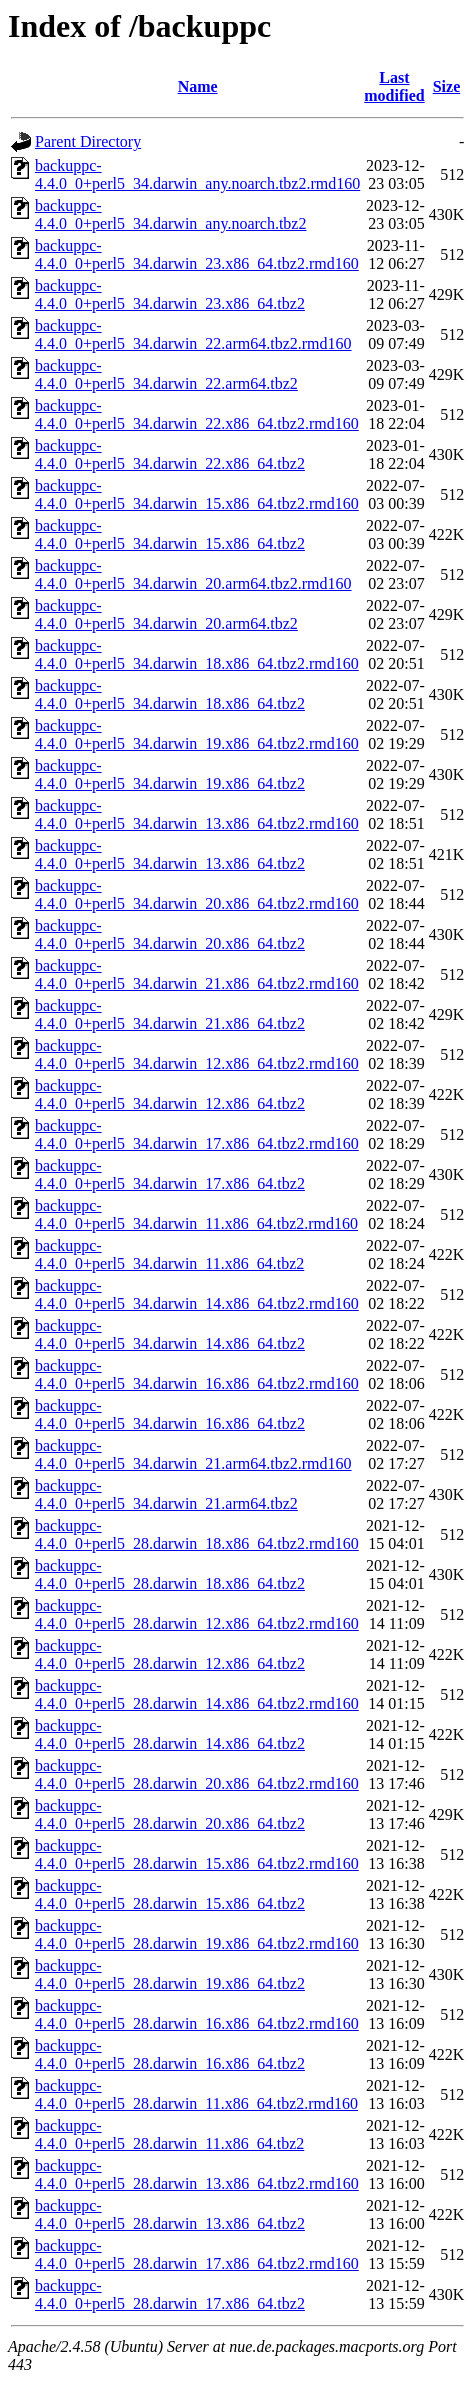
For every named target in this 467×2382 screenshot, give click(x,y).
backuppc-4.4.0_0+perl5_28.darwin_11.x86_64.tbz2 (169, 2134)
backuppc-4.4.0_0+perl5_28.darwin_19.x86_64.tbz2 (170, 1974)
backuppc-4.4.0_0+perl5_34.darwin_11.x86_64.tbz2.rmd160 (196, 1214)
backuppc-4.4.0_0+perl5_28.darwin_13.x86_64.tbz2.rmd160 (197, 2174)
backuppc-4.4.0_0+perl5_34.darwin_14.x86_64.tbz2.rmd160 (197, 1294)
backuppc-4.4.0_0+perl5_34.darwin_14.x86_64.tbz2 (170, 1334)
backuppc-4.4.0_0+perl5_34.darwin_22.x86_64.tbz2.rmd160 (197, 414)
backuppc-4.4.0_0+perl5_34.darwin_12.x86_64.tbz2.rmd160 (197, 1054)
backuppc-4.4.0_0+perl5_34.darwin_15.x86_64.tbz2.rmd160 (197, 494)
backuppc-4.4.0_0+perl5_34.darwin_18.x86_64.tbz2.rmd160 (197, 654)
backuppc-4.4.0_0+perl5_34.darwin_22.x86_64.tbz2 (170, 454)
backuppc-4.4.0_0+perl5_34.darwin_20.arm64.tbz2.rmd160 (193, 574)
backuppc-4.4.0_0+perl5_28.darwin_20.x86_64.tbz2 (170, 1814)
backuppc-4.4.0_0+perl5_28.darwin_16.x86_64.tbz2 (170, 2054)
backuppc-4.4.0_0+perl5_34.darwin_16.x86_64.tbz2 (170, 1414)
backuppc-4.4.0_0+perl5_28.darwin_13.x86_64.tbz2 (170, 2214)
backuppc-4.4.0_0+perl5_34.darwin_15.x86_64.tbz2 (170, 534)
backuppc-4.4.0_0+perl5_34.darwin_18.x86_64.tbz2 (170, 694)
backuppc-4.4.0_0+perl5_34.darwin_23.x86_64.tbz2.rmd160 (197, 254)
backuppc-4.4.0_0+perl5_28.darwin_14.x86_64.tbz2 (170, 1734)
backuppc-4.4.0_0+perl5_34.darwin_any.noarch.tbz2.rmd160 (197, 174)
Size (447, 86)
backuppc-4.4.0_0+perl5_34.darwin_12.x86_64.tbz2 (170, 1094)
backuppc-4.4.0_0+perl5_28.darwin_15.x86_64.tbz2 (170, 1894)
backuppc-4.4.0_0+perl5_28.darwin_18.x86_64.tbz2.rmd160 (197, 1534)
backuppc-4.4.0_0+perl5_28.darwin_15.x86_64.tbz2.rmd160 (197, 1854)
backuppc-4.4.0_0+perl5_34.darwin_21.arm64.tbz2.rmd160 (193, 1454)
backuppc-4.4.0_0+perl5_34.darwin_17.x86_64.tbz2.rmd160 (197, 1134)
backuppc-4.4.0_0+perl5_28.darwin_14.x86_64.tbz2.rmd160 (197, 1694)
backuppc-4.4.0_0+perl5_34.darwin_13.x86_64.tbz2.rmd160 (197, 814)
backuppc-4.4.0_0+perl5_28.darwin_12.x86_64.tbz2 (170, 1654)
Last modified (394, 86)
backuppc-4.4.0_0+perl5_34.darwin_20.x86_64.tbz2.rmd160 (197, 894)
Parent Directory (88, 141)
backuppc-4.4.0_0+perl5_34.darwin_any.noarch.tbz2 (170, 214)
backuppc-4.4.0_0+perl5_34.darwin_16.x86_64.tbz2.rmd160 (197, 1374)
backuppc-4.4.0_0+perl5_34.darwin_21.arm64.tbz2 (166, 1494)
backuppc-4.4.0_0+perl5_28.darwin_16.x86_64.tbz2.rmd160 (197, 2014)
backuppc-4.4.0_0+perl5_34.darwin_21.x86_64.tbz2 (170, 1014)
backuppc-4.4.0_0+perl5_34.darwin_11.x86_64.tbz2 (169, 1254)
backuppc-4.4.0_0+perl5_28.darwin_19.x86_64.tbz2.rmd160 (197, 1934)
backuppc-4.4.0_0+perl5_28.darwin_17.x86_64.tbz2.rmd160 (197, 2254)
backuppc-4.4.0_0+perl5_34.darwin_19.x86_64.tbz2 (170, 774)
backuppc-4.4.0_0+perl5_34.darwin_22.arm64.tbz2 (166, 374)
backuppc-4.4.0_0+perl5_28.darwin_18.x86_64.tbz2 (170, 1574)
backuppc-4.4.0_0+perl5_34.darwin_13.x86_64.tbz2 (170, 854)
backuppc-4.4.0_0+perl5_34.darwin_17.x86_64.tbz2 (170, 1174)
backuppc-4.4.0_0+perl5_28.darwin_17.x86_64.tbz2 (170, 2294)
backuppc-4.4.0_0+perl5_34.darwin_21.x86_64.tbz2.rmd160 (197, 974)
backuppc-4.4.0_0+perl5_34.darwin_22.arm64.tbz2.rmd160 (193, 334)
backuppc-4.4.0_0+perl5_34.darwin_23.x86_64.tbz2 (170, 294)
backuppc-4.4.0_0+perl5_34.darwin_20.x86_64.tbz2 (170, 934)
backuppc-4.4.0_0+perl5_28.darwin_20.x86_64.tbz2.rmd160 (197, 1774)
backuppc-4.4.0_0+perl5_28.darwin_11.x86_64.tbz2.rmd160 (196, 2094)
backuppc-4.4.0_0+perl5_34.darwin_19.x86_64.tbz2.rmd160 (197, 734)
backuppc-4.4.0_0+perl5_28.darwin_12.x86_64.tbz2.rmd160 (197, 1614)
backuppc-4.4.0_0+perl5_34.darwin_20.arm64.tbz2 (166, 614)
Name (198, 86)
